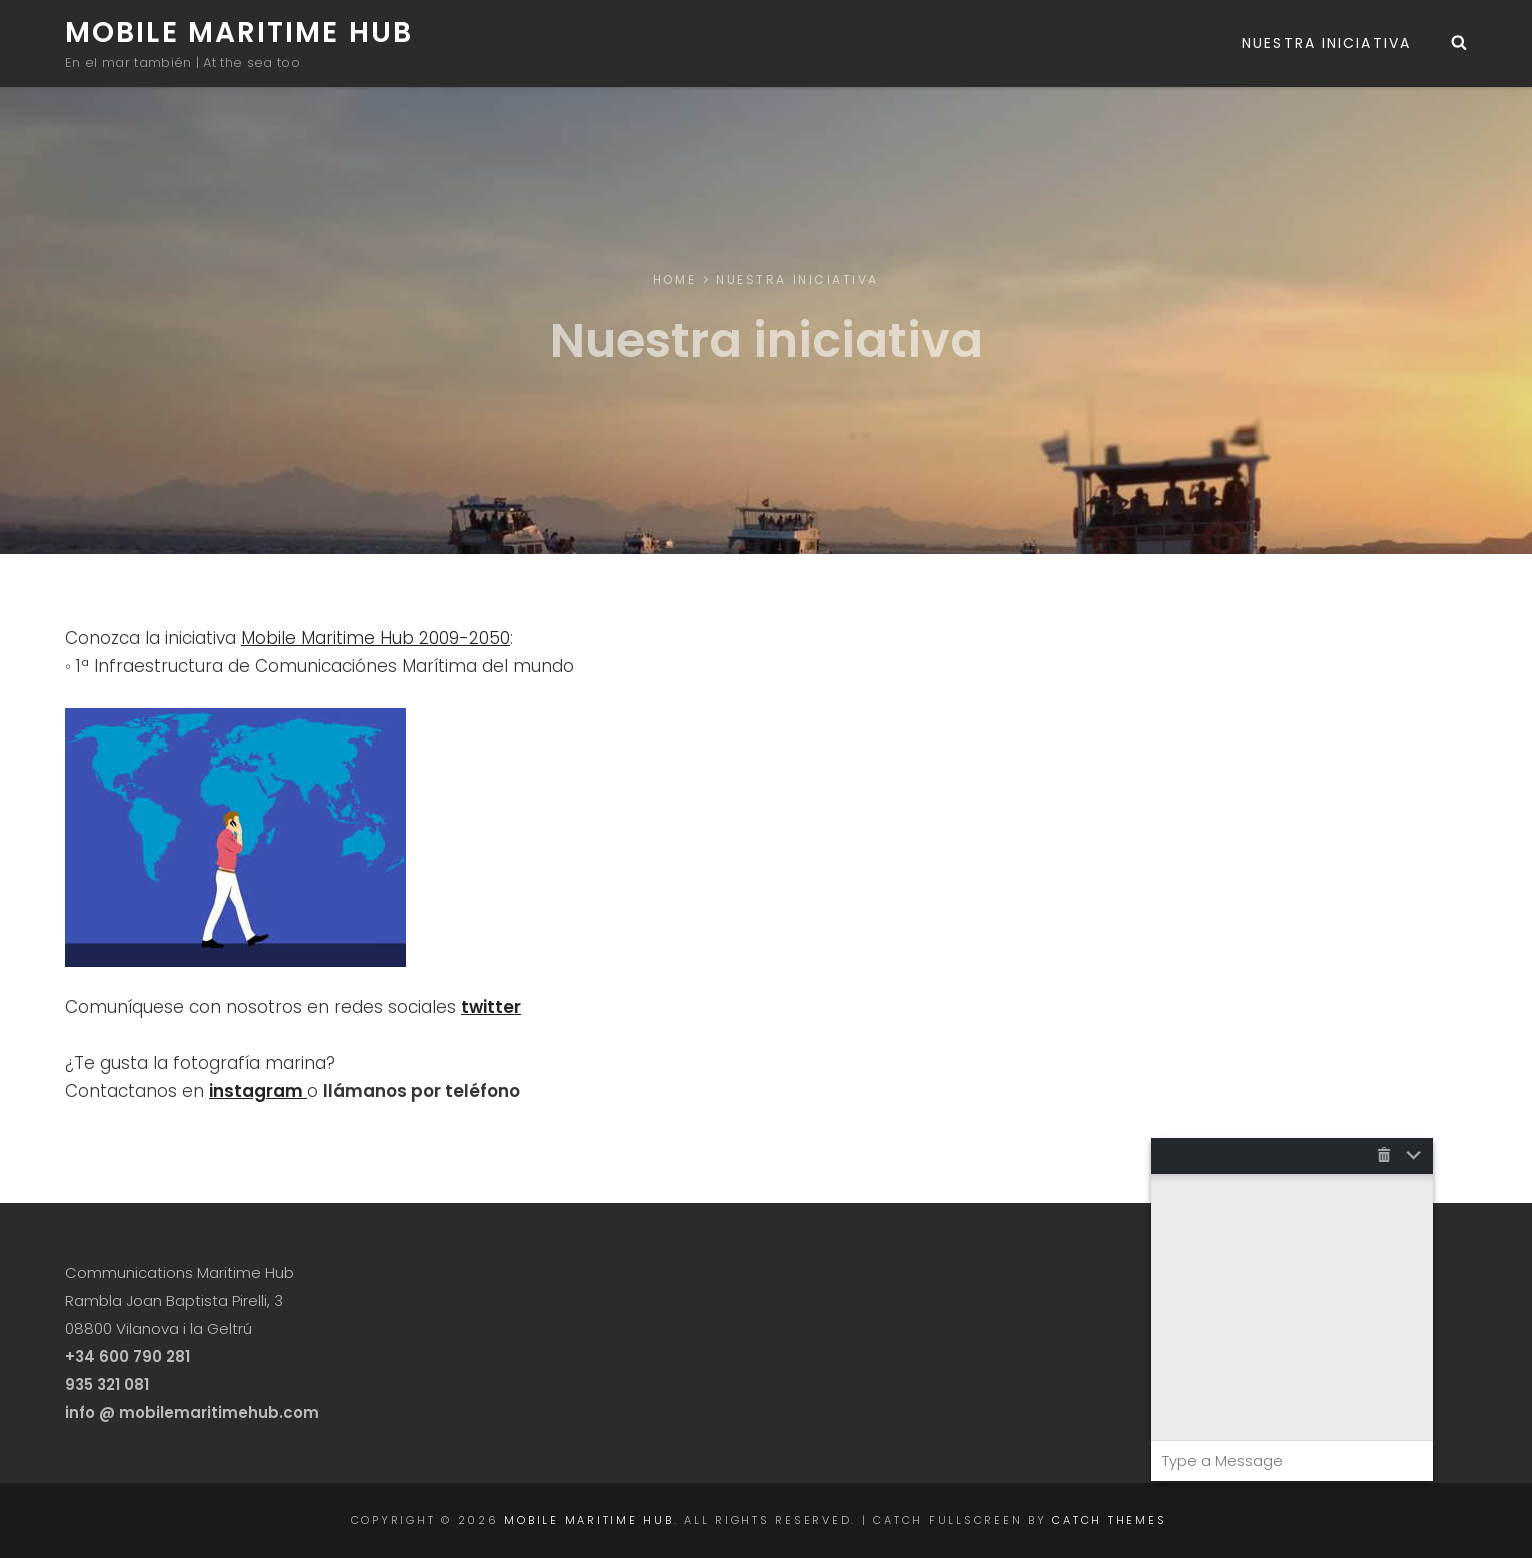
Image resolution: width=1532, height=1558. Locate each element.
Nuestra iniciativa (1326, 43)
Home (674, 279)
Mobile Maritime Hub (239, 32)
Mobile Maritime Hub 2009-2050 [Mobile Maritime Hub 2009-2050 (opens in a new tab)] (375, 638)
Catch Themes (1109, 1520)
